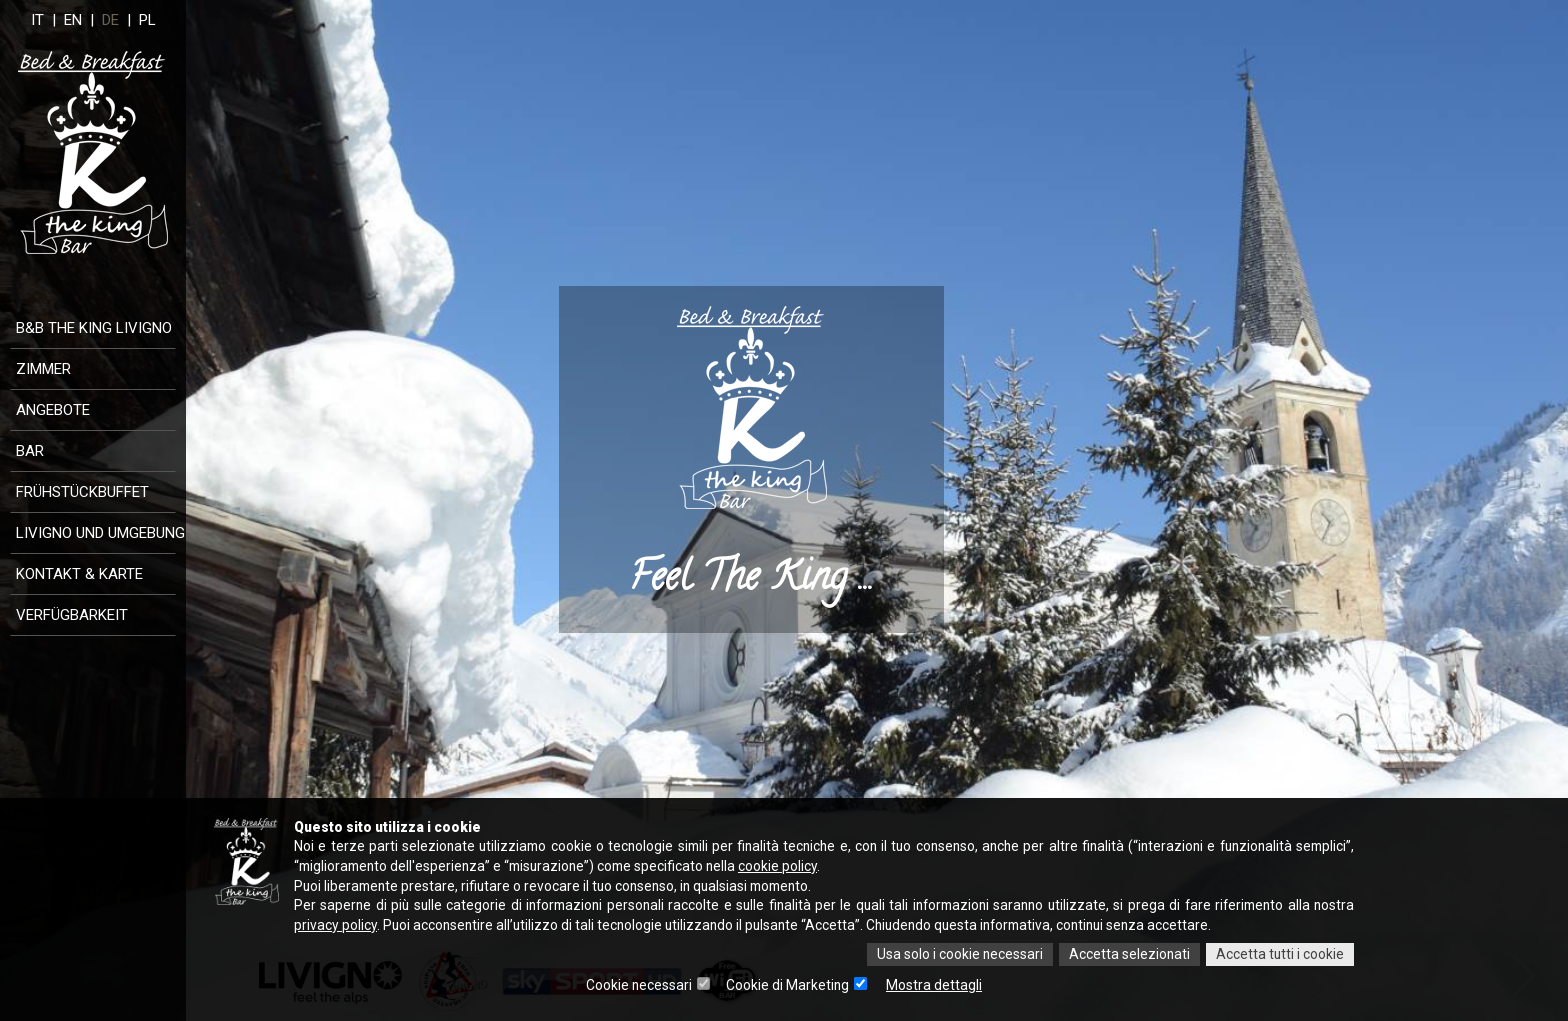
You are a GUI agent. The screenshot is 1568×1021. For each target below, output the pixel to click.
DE (125, 20)
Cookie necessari (638, 986)
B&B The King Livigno (94, 328)
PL (162, 20)
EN (88, 20)
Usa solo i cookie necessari (957, 955)
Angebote (53, 410)
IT (54, 20)
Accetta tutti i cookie (1279, 955)
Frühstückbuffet (82, 492)
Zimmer (43, 369)
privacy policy (335, 926)
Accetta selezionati (1128, 955)
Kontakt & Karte (79, 574)
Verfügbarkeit (72, 615)
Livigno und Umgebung (100, 533)
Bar (30, 451)
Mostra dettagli (935, 986)
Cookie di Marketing (788, 986)
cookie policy (790, 866)
